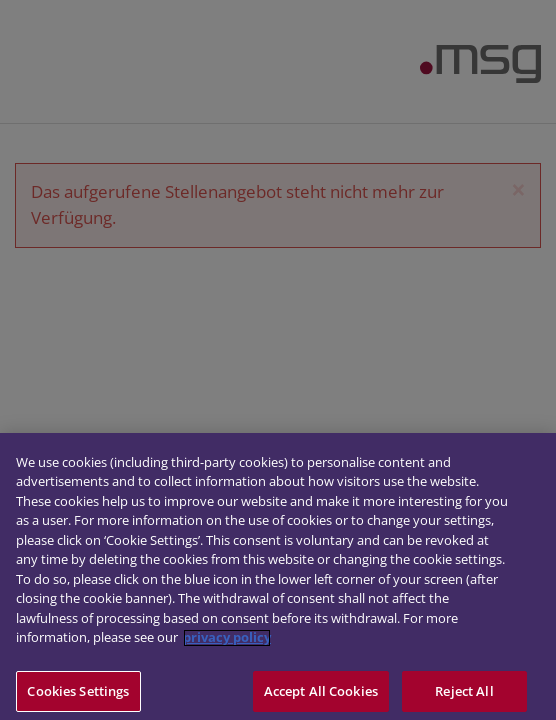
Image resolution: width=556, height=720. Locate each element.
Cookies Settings (78, 696)
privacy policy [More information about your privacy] (227, 643)
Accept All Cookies (321, 696)
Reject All (464, 696)
